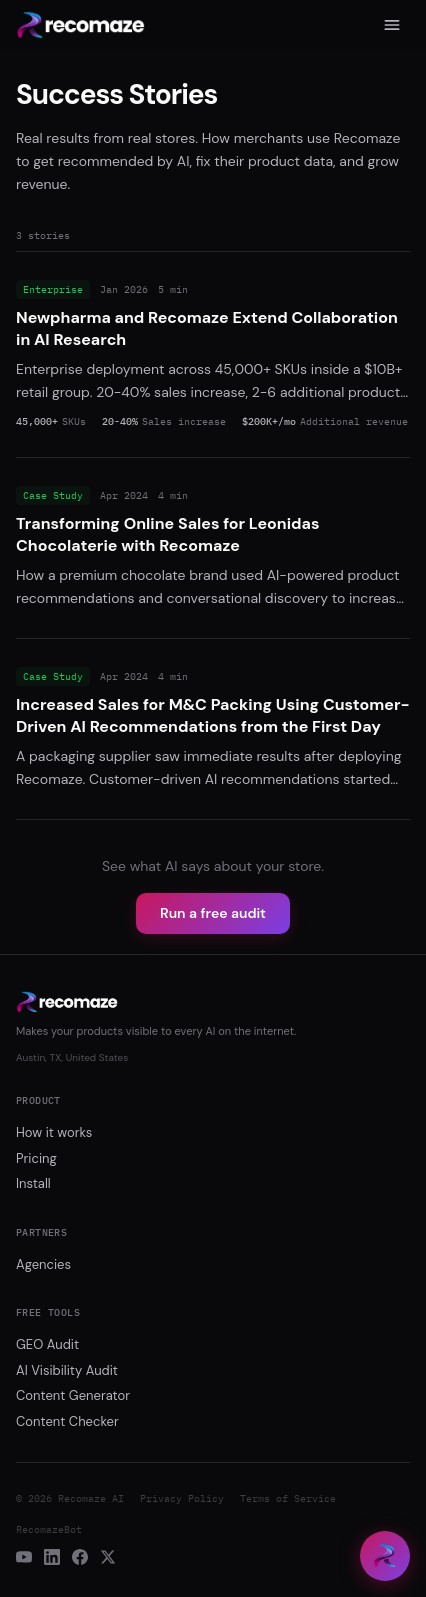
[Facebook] (80, 1557)
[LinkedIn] (52, 1557)
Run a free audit (213, 913)
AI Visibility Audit (67, 1370)
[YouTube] (24, 1557)
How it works (54, 1132)
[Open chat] (385, 1556)
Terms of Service (288, 1498)
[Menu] (392, 25)
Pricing (36, 1158)
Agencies (43, 1264)
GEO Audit (47, 1344)
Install (33, 1183)
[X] (108, 1557)
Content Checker (67, 1421)
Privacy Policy (182, 1498)
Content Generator (73, 1395)
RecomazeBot (49, 1529)
